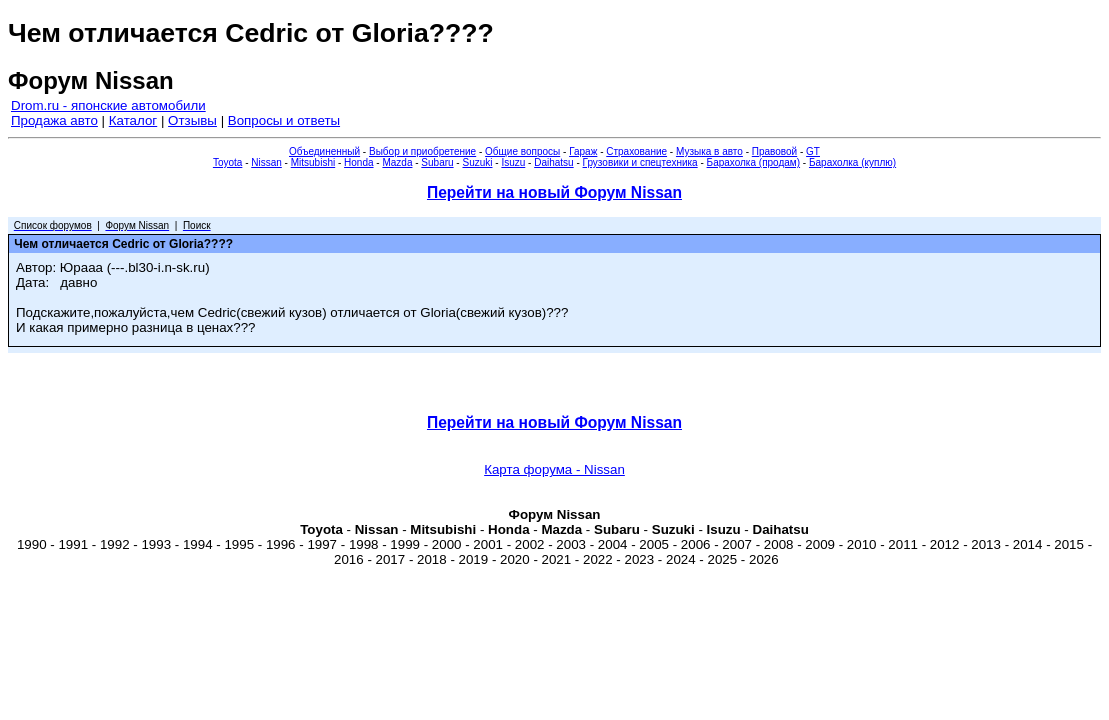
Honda (358, 162)
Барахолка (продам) (754, 162)
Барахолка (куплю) (852, 162)
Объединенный (324, 151)
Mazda (397, 162)
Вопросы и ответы (284, 120)
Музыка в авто (709, 151)
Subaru (437, 162)
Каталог (133, 120)
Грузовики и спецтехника (640, 162)
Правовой (774, 151)
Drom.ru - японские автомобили (108, 105)
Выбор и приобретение (422, 151)
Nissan (266, 162)
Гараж (583, 151)
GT (813, 151)
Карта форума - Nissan (554, 469)
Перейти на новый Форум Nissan (554, 192)
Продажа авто (54, 120)
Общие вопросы (522, 151)
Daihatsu (553, 162)
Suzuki (477, 162)
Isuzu (513, 162)
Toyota (227, 162)
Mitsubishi (313, 162)
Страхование (636, 151)
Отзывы (192, 120)
